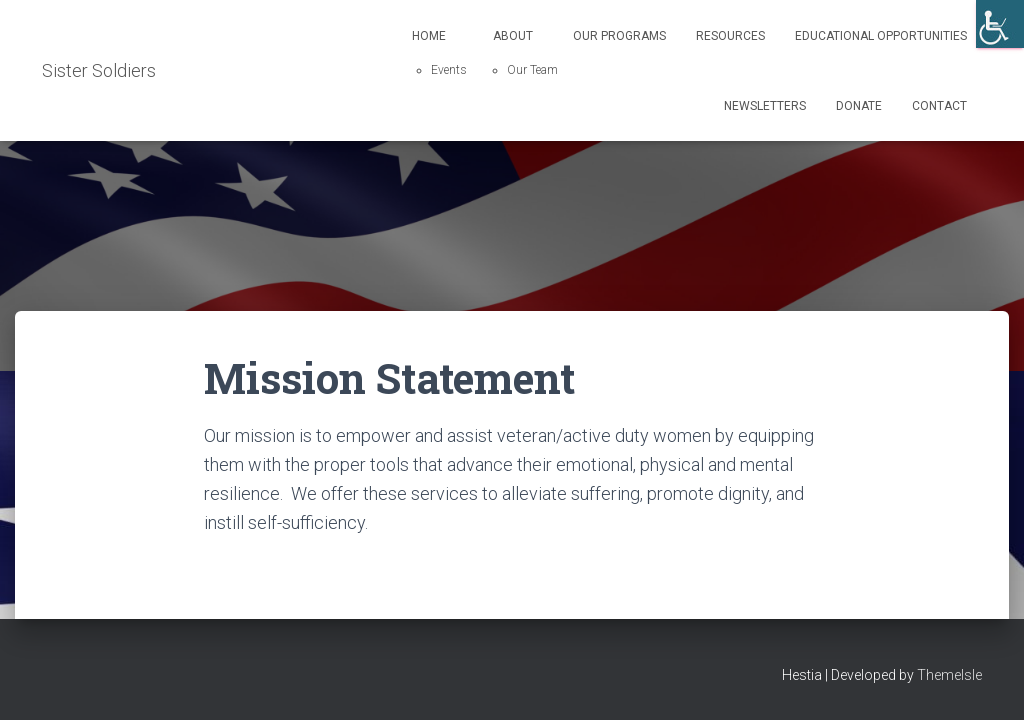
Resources (730, 36)
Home (429, 36)
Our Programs (619, 36)
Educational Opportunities (881, 36)
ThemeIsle (949, 675)
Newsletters (765, 106)
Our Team (532, 70)
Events (449, 70)
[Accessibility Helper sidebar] (1000, 24)
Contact (939, 106)
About (513, 36)
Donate (859, 106)
